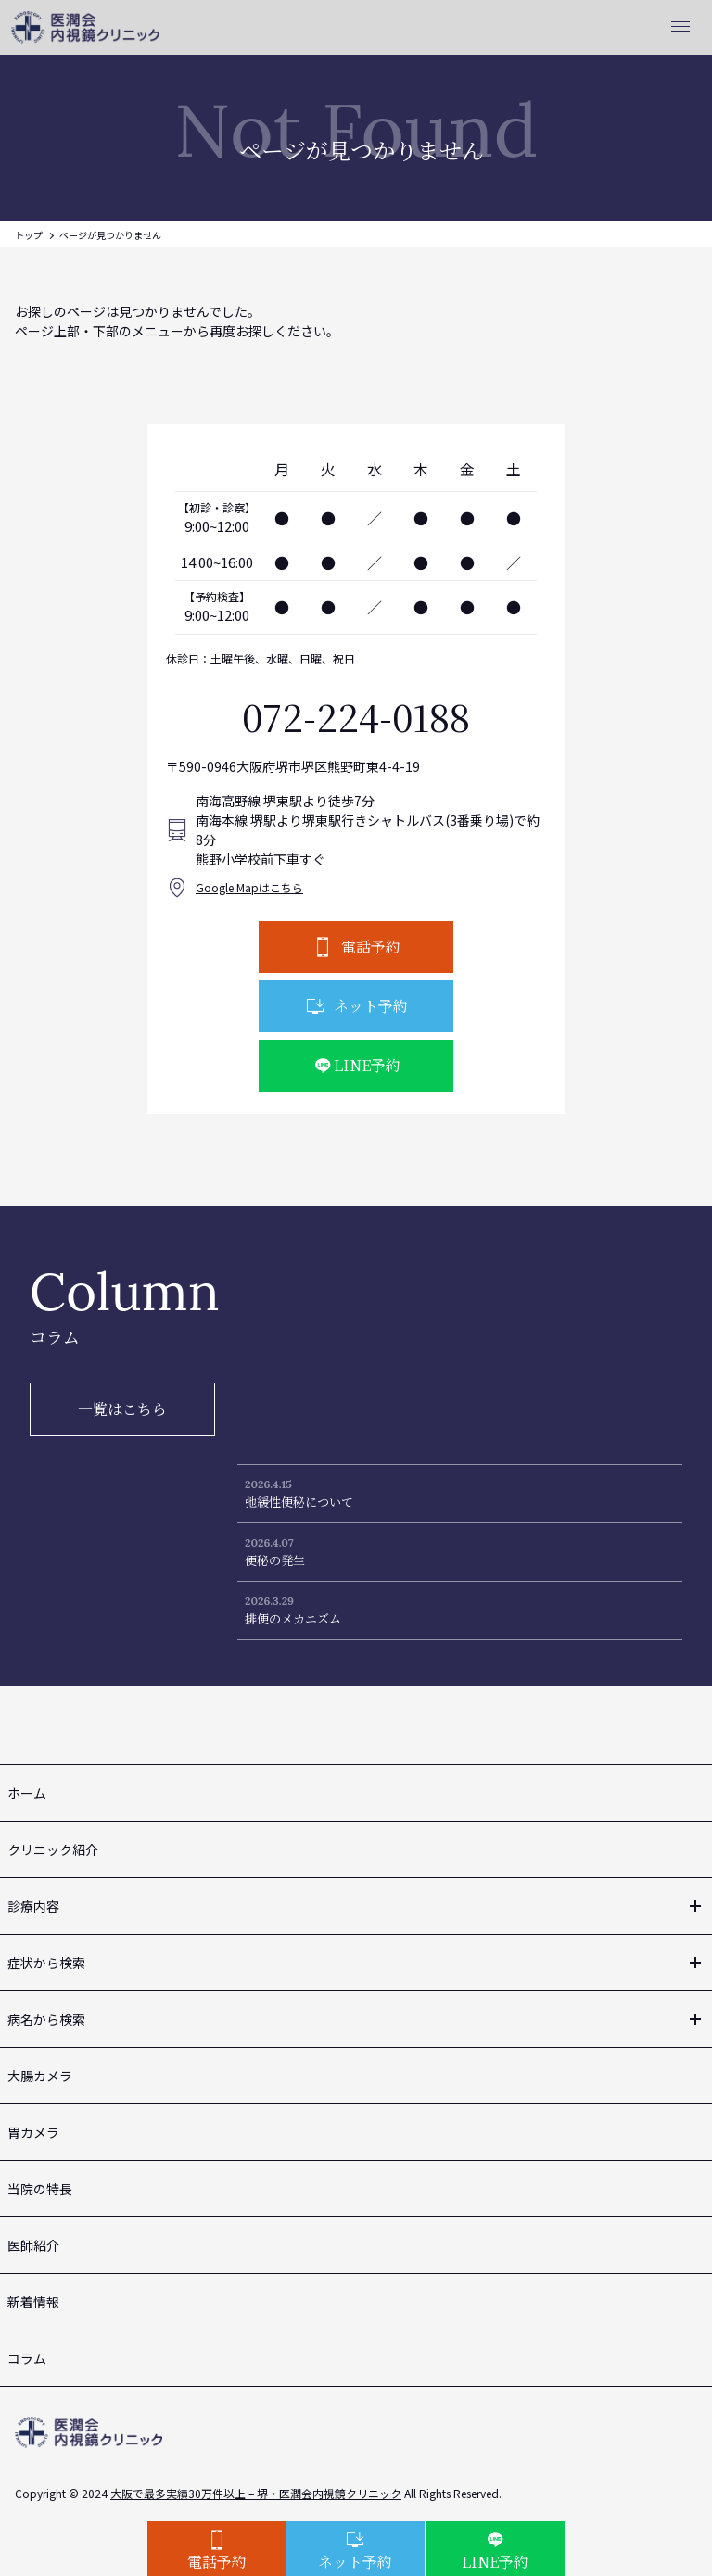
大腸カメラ (39, 2075)
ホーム (26, 1793)
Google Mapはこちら (249, 887)
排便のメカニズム (293, 1618)
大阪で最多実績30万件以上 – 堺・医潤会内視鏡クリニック (255, 2493)
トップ (29, 235)
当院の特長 (39, 2188)
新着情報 (33, 2301)
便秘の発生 (275, 1560)
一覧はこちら (122, 1409)
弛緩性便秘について (299, 1501)
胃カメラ (33, 2132)
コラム (26, 2358)
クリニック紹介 (52, 1849)
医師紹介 (33, 2245)
